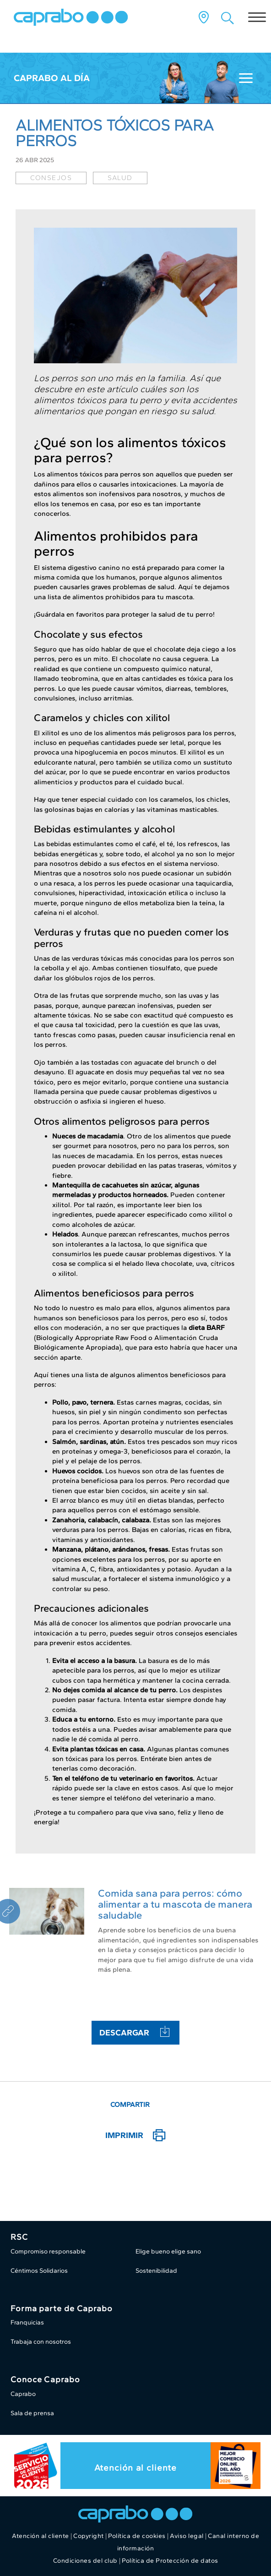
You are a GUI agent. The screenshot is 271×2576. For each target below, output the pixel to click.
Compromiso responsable (48, 2251)
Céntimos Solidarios (39, 2271)
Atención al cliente (135, 2467)
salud (120, 178)
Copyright (88, 2536)
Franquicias (27, 2322)
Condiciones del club (85, 2561)
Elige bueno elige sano (168, 2251)
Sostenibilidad (156, 2271)
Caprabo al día (52, 77)
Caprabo (23, 2394)
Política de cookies (137, 2536)
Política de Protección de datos (170, 2561)
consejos (51, 178)
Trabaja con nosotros (41, 2342)
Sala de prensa (32, 2413)
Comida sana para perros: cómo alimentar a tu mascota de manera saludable (175, 1904)
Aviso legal (187, 2536)
